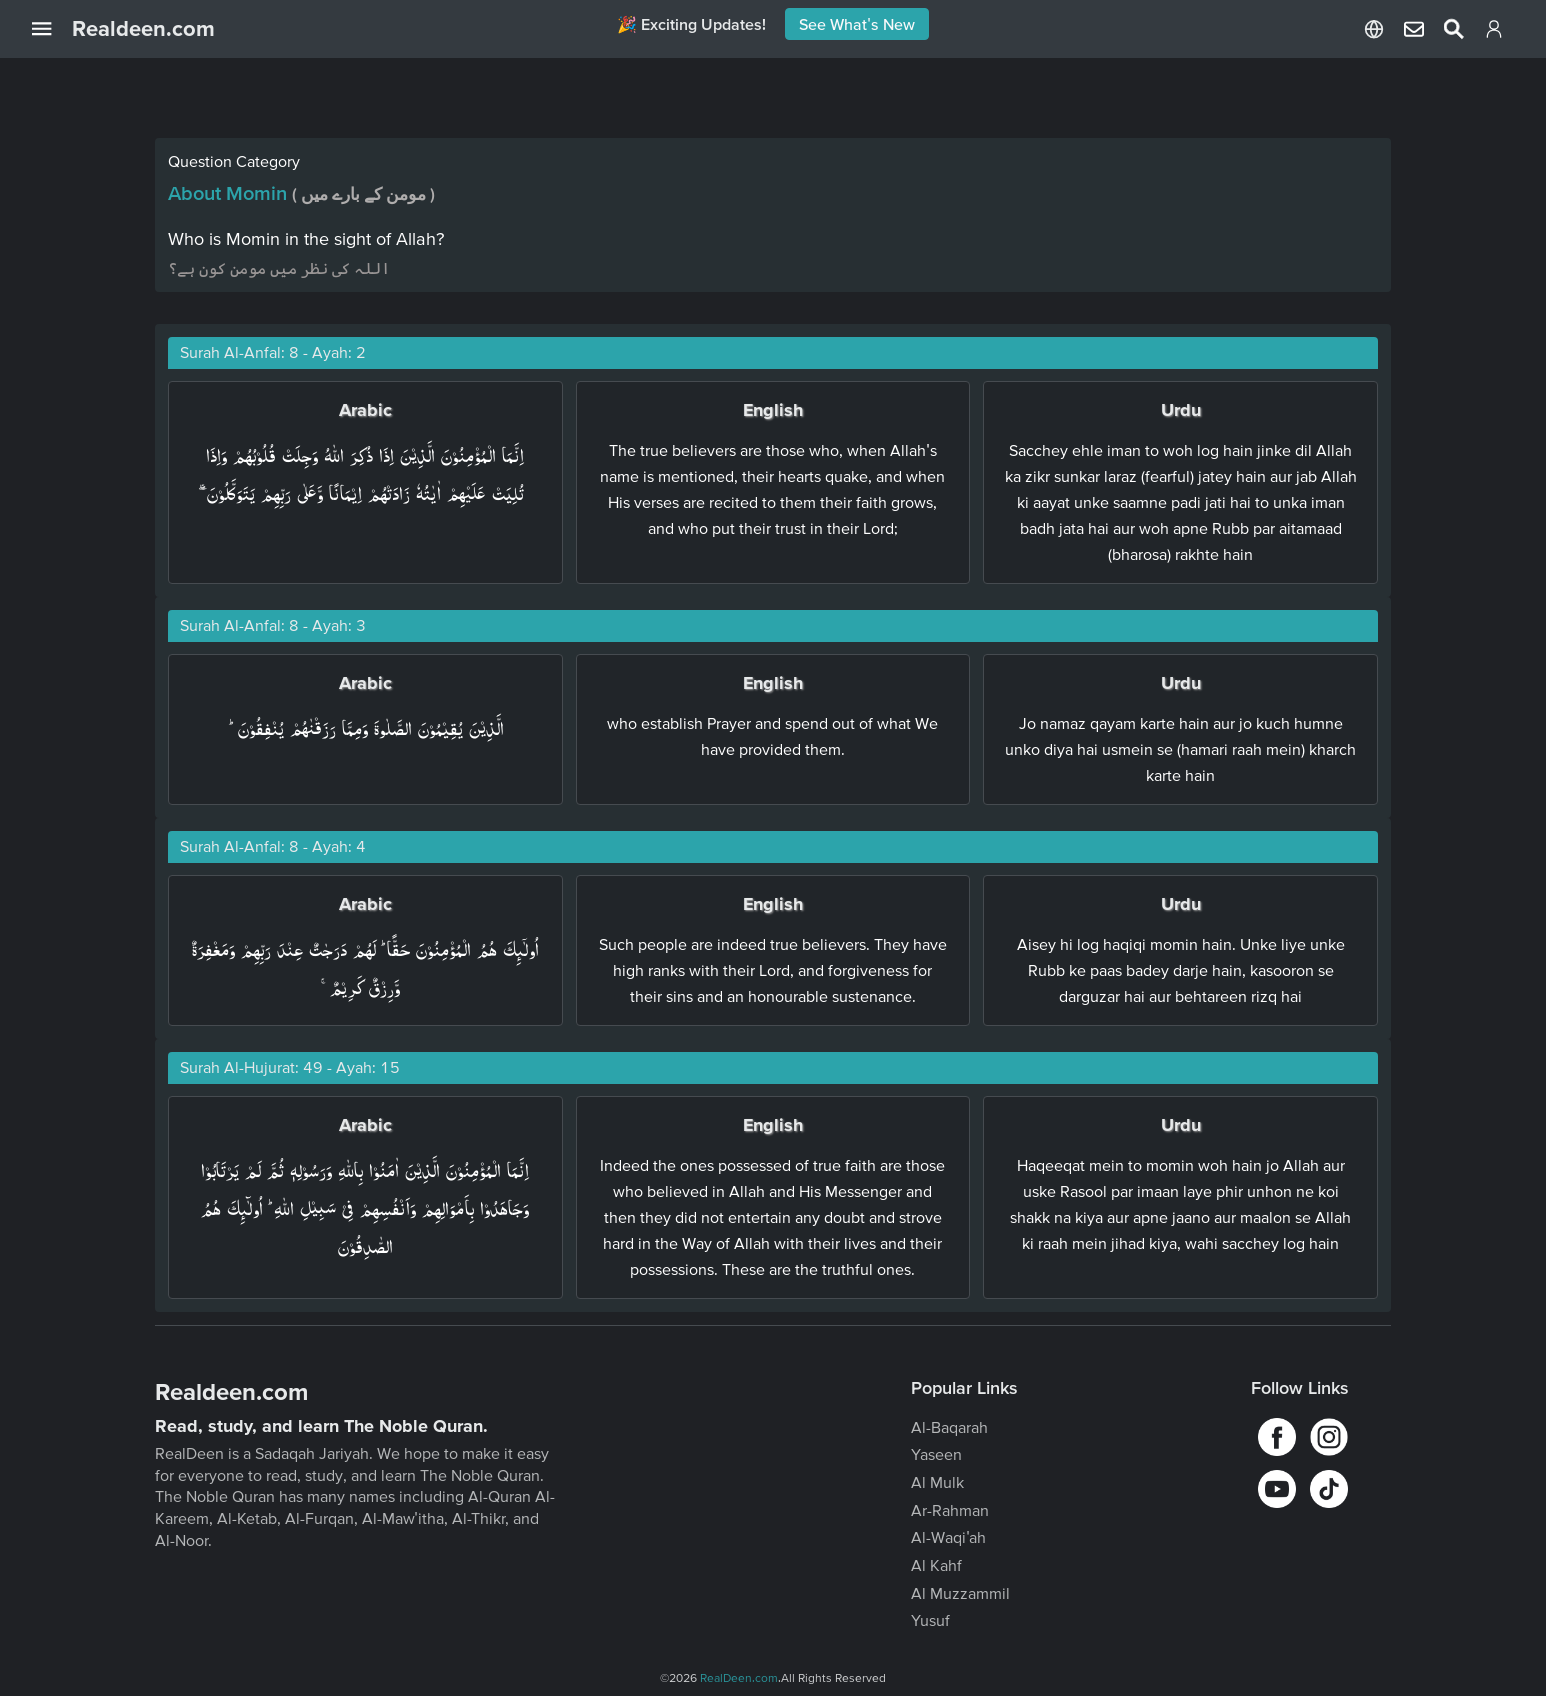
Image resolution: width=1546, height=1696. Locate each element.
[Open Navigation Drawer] (52, 29)
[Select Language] (1374, 29)
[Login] (1494, 33)
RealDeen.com (739, 1677)
